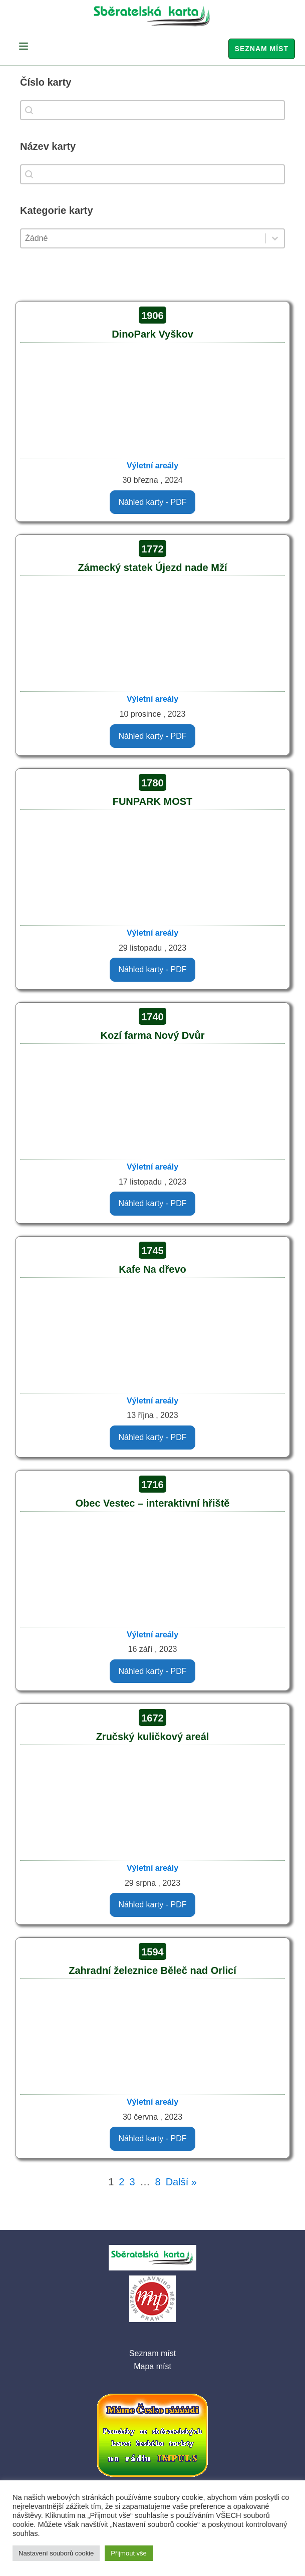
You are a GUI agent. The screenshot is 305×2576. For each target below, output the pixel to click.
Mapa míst (152, 2366)
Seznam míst (261, 49)
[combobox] (152, 110)
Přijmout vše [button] (129, 2553)
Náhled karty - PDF (152, 502)
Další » (181, 2181)
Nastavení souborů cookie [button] (56, 2553)
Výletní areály (152, 465)
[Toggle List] (275, 238)
